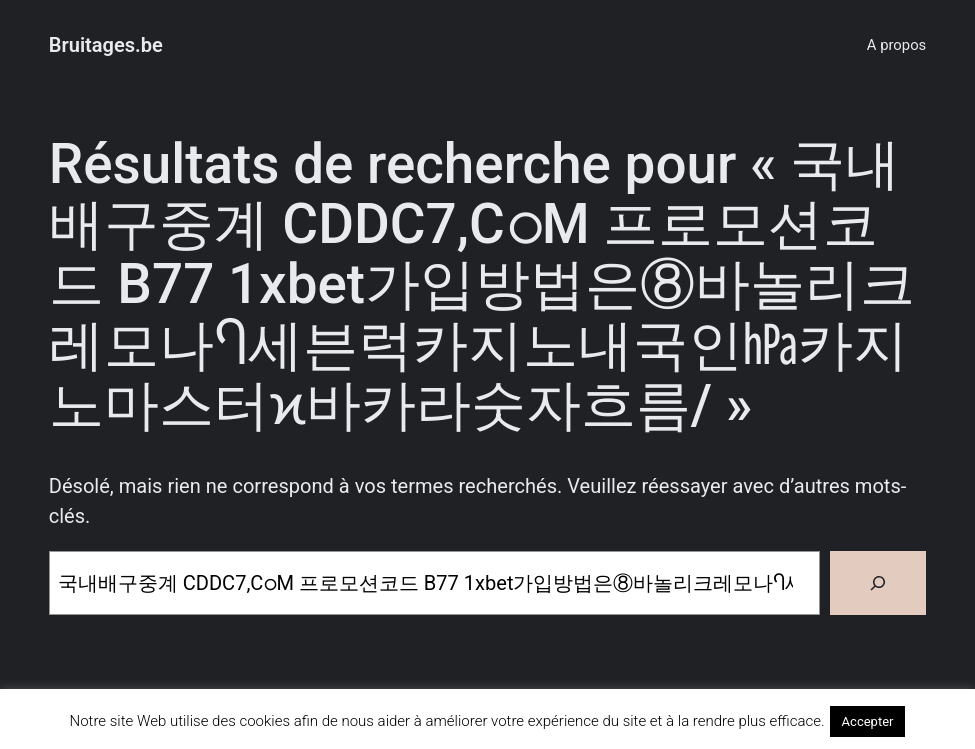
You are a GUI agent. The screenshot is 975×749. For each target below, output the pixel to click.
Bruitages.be (106, 45)
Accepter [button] (868, 721)
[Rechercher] (878, 583)
